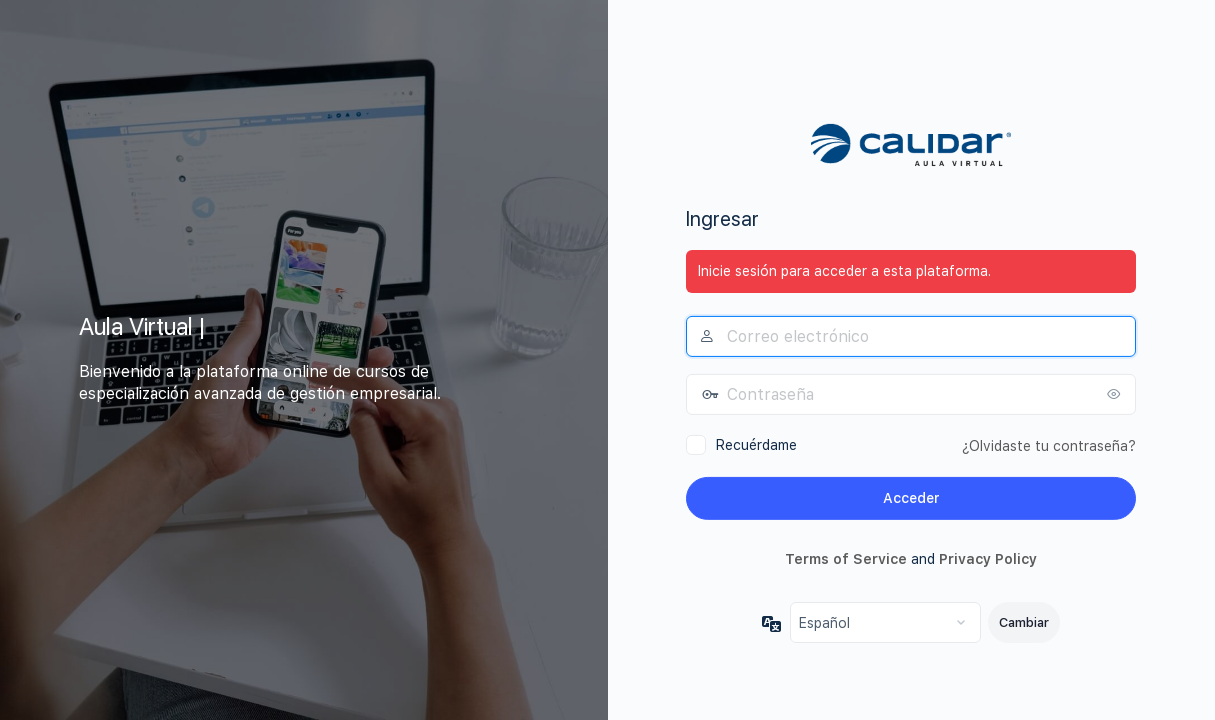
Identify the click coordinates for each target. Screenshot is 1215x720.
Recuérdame (756, 445)
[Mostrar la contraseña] (1116, 394)
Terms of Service (846, 558)
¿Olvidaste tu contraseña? (1049, 446)
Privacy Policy (988, 558)
